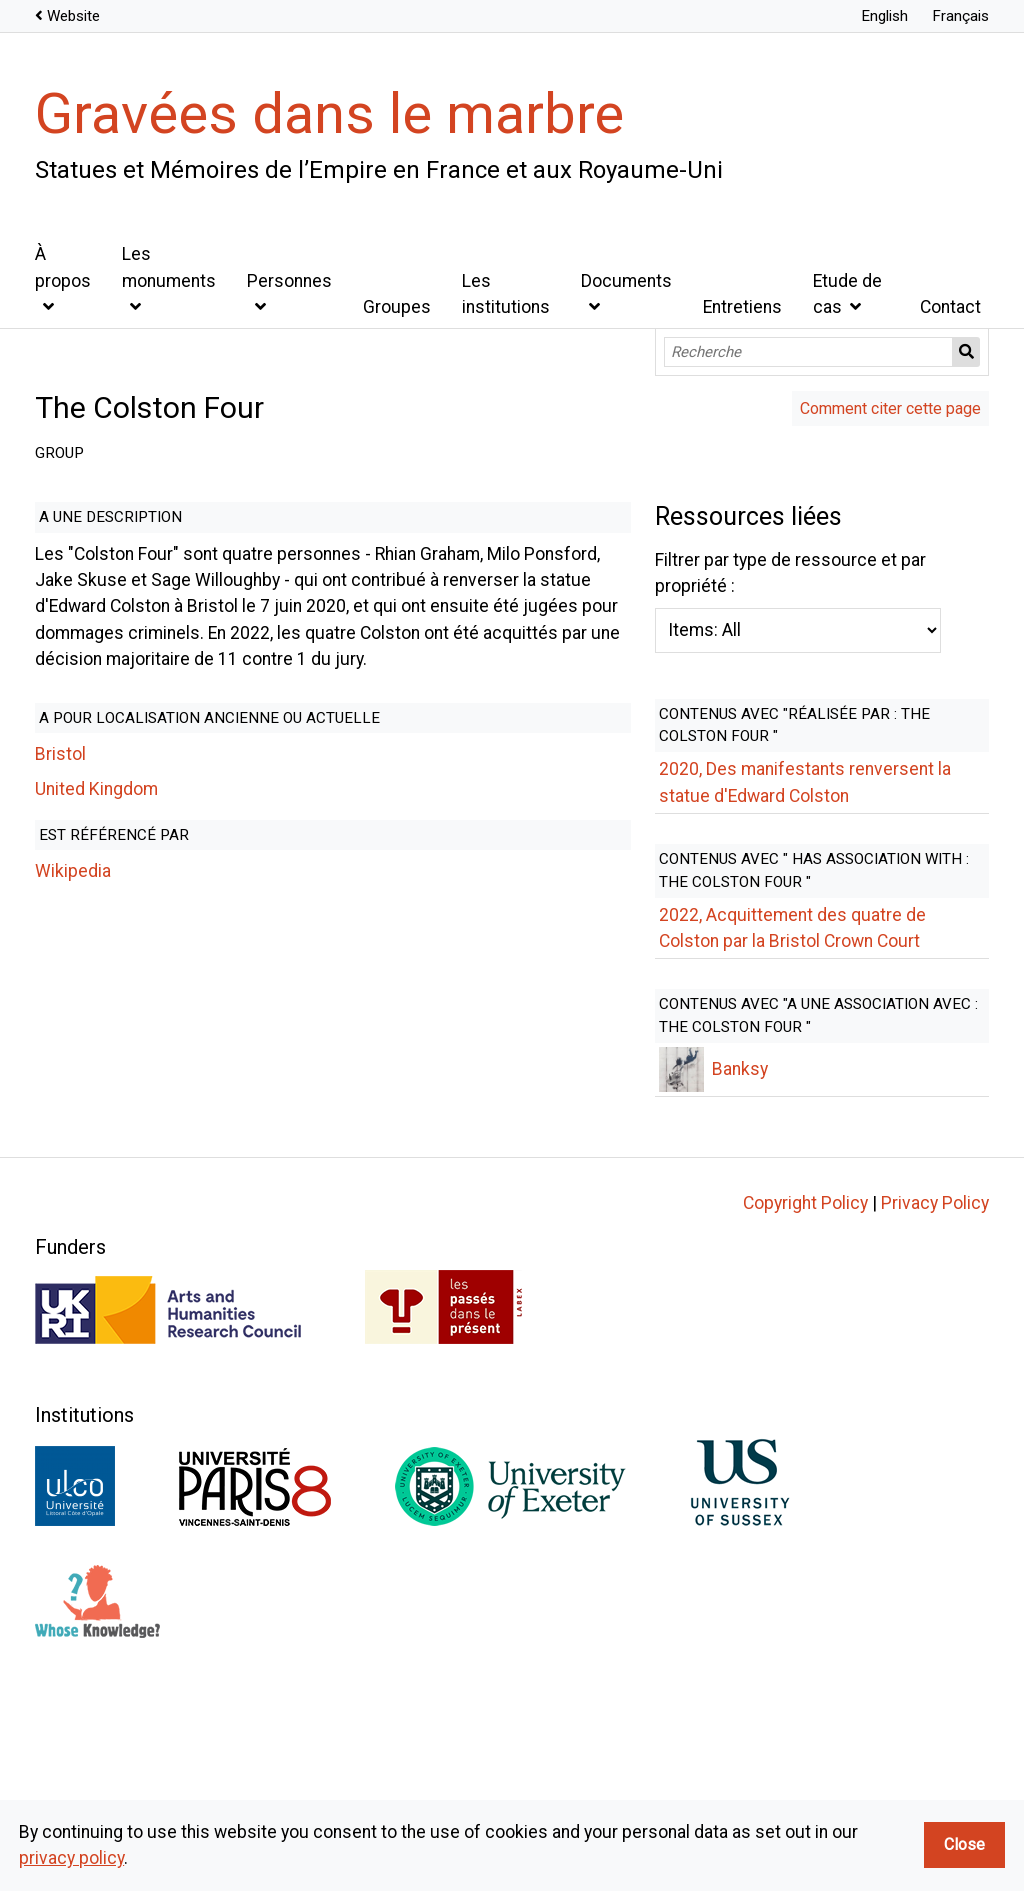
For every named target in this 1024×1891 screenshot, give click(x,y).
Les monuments (169, 267)
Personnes (289, 281)
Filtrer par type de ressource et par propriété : (443, 916)
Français (960, 16)
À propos (63, 267)
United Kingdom (96, 736)
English (884, 16)
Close (964, 1844)
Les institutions (506, 294)
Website (73, 16)
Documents (626, 281)
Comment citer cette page (890, 408)
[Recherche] (808, 352)
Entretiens (742, 307)
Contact (950, 307)
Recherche (966, 352)
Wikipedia (73, 819)
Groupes (397, 307)
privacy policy (71, 1858)
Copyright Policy (805, 1385)
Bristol (60, 702)
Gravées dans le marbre (329, 114)
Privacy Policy (935, 1385)
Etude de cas (847, 294)
